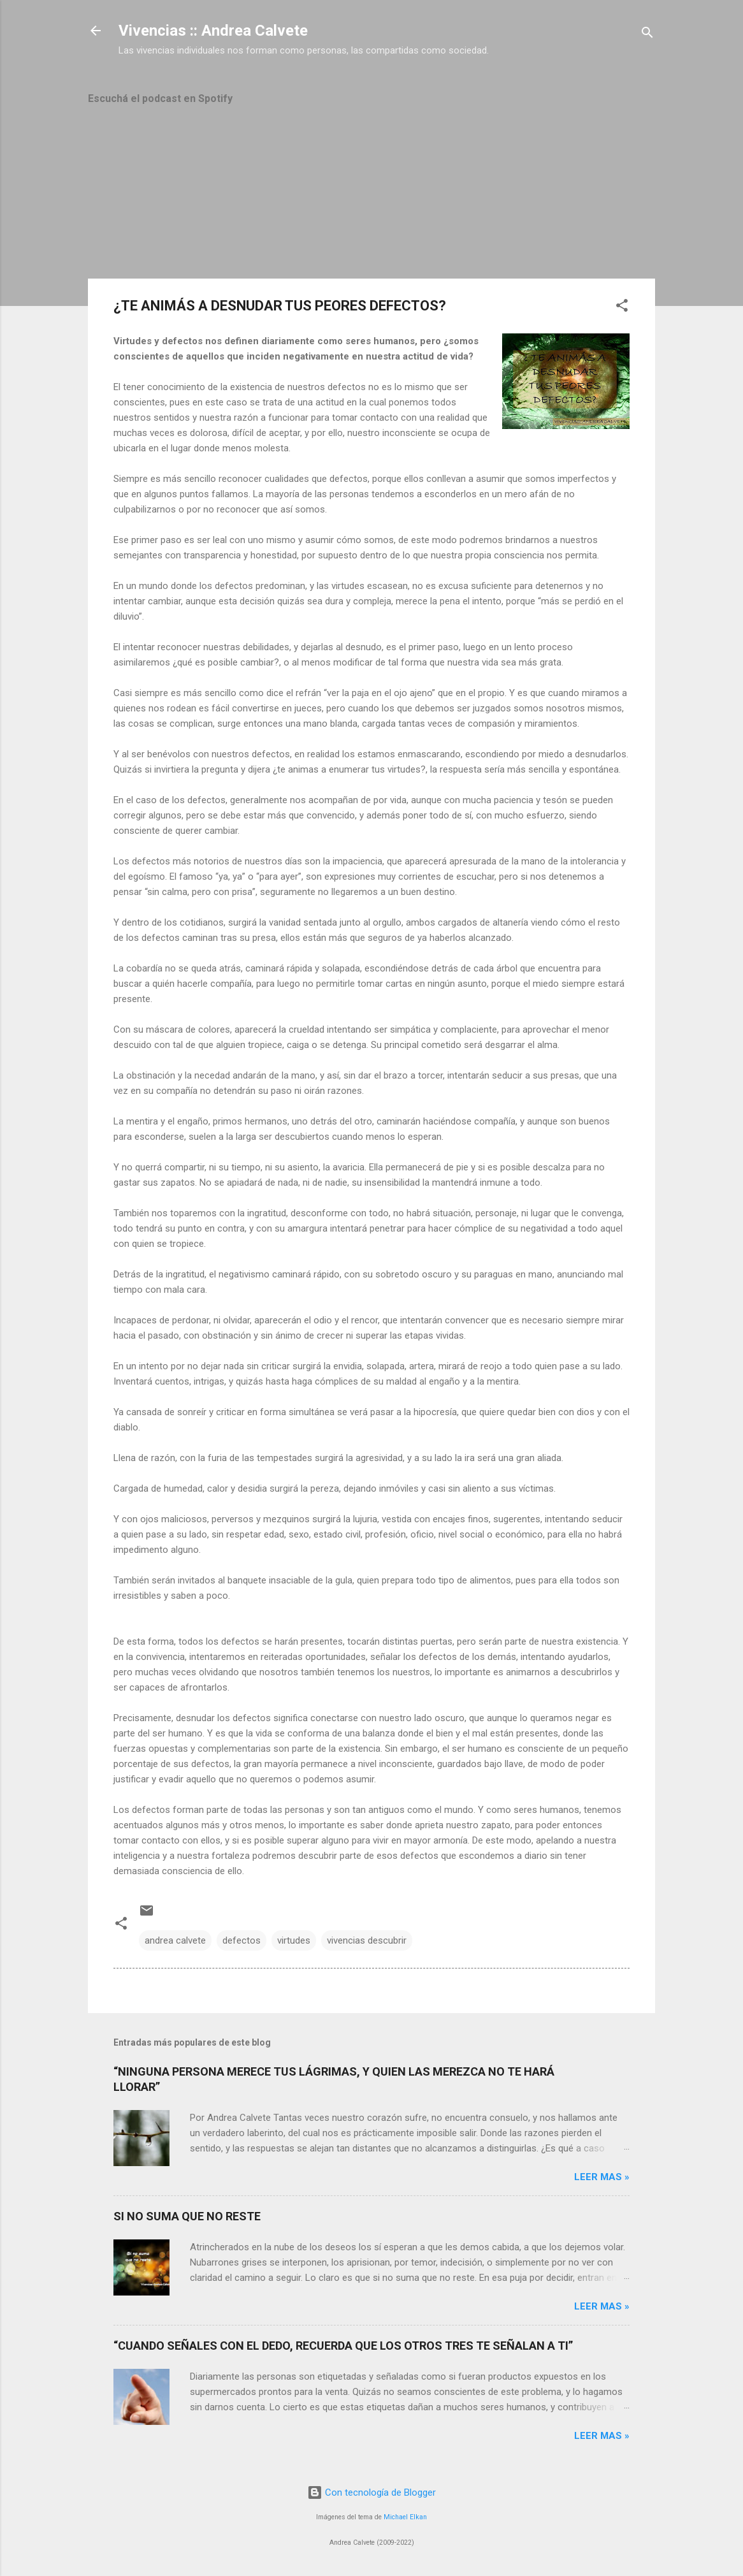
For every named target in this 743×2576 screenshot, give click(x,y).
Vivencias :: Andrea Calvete (213, 31)
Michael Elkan (405, 2517)
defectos (241, 1940)
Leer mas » (602, 2177)
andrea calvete (175, 1940)
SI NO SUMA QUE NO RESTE (187, 2216)
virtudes (293, 1940)
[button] (622, 307)
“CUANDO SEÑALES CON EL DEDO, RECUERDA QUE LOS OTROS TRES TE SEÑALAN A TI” (343, 2345)
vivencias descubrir (367, 1940)
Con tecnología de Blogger (371, 2492)
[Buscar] (647, 34)
